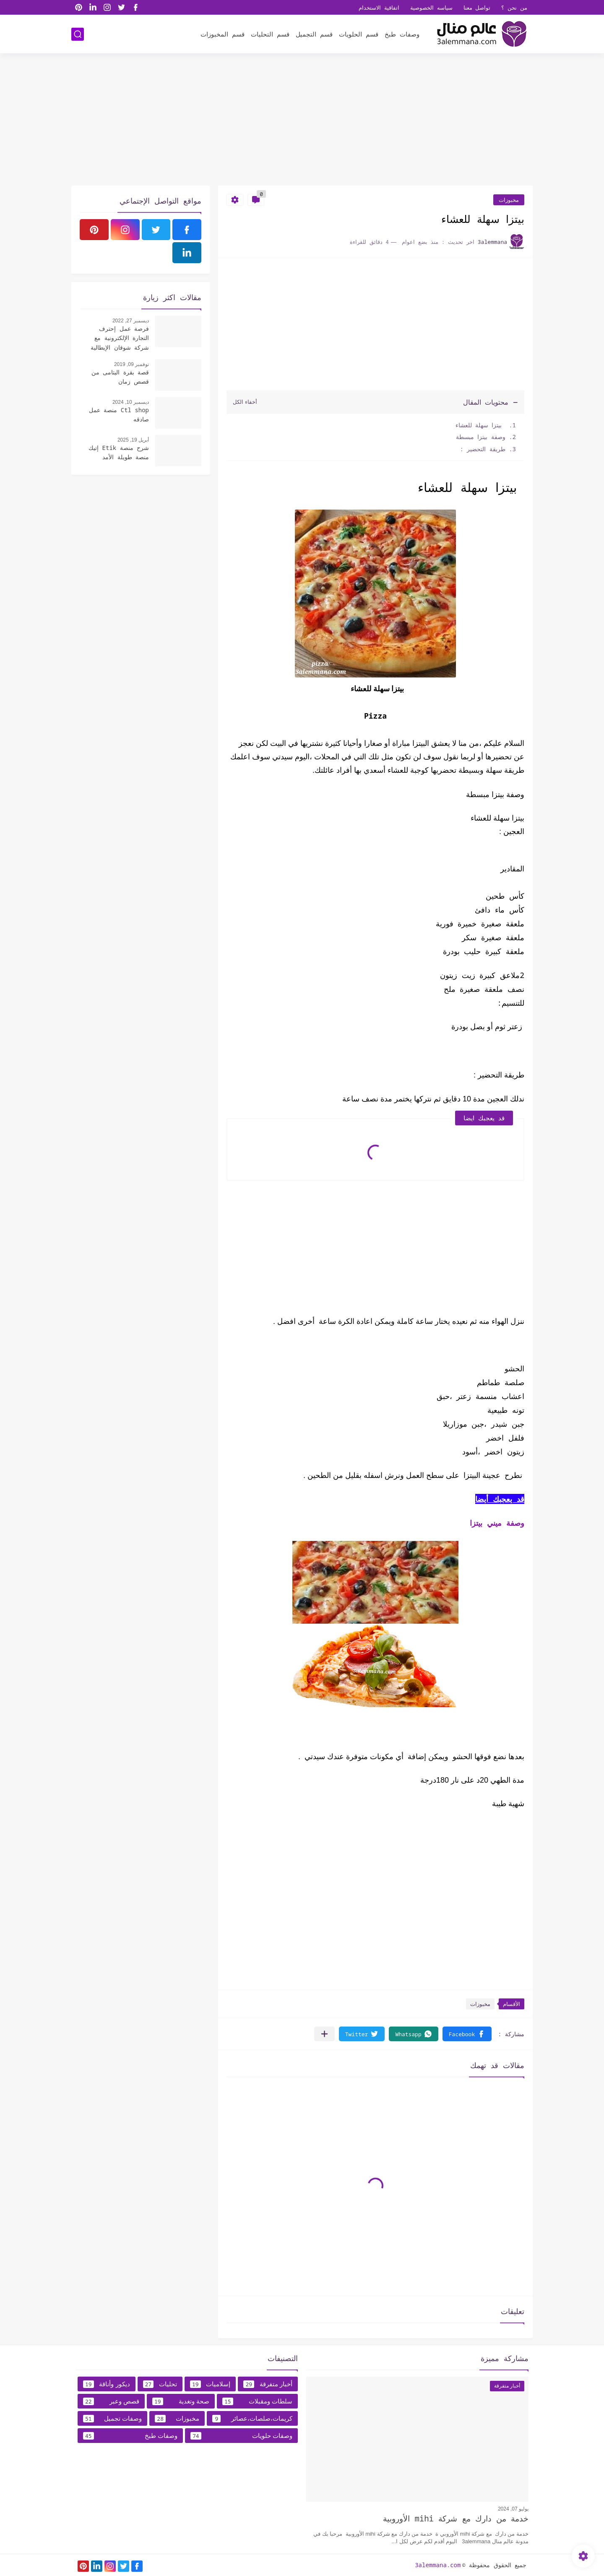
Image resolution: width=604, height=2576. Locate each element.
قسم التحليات (270, 34)
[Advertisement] (302, 120)
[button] (467, 2034)
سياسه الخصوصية (431, 7)
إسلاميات (210, 2384)
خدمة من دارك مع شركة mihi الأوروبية (455, 2518)
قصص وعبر (111, 2401)
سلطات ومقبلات (257, 2401)
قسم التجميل (314, 34)
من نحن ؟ (514, 7)
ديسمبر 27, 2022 (130, 321)
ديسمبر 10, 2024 (130, 402)
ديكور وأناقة (106, 2384)
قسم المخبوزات (222, 34)
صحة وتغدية (180, 2401)
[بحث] (77, 34)
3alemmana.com (438, 2565)
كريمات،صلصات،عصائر (252, 2418)
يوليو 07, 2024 (513, 2509)
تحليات (160, 2384)
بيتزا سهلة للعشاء (476, 425)
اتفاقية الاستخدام (379, 7)
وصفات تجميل (112, 2418)
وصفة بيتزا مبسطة (479, 437)
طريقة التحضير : (482, 449)
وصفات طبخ (402, 34)
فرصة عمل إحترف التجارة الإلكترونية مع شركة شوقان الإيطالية (120, 337)
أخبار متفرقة (267, 2384)
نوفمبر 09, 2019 (131, 364)
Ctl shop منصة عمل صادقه (119, 414)
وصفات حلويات (241, 2436)
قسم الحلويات (358, 34)
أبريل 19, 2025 (133, 440)
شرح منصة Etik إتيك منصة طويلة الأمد (119, 452)
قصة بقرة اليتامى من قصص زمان (120, 376)
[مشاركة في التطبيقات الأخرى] (324, 2034)
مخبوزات (509, 200)
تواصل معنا (477, 7)
